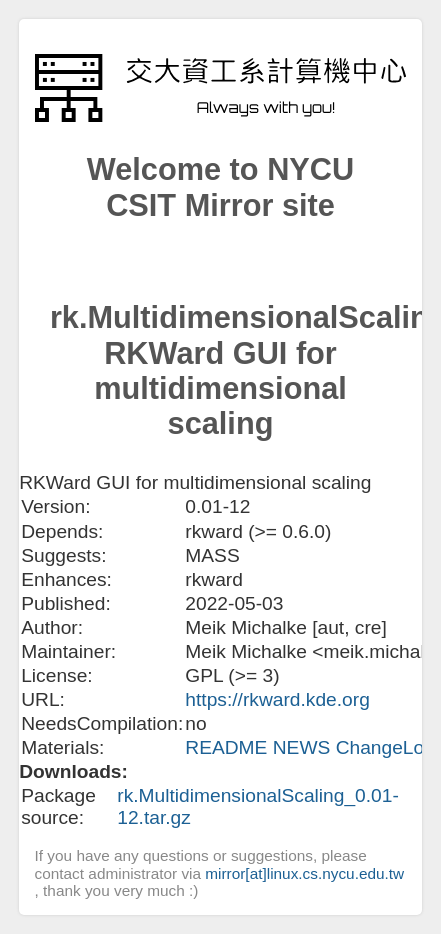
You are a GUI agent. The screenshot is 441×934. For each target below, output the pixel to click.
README (228, 747)
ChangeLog (385, 747)
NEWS (304, 747)
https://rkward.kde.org (277, 699)
